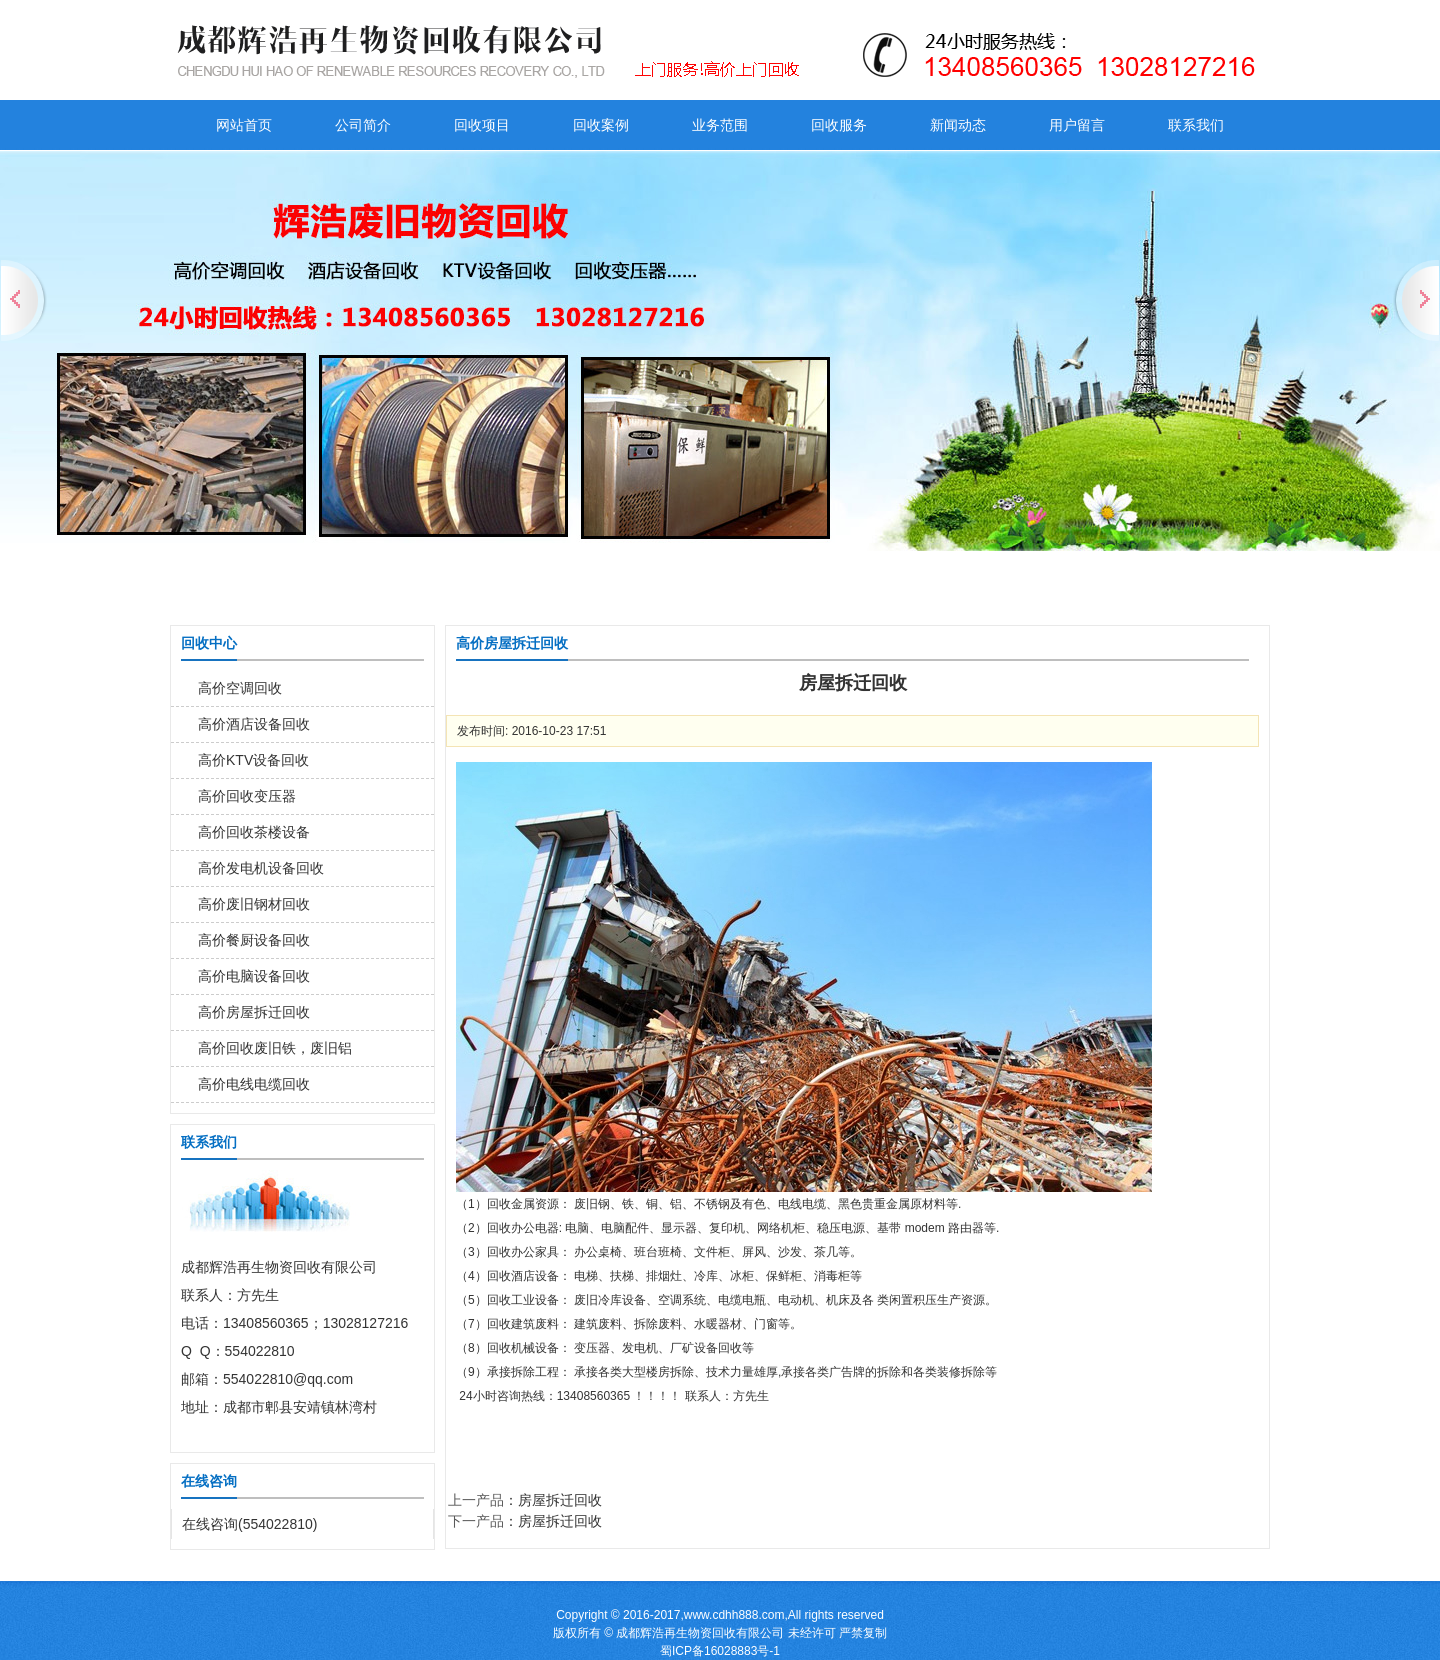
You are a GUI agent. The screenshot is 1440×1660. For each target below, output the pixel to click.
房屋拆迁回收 (560, 1500)
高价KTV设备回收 (253, 760)
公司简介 (363, 125)
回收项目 (482, 125)
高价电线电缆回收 (254, 1084)
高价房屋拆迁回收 (254, 1012)
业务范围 (720, 125)
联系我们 (1196, 125)
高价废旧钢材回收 (254, 904)
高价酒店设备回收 (254, 724)
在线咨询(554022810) (249, 1524)
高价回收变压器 (247, 796)
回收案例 (601, 125)
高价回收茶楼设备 (254, 832)
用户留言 (1077, 125)
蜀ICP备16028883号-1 (720, 1651)
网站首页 (244, 125)
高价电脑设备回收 (254, 976)
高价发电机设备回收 (261, 868)
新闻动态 (958, 125)
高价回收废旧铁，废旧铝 (275, 1048)
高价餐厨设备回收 (254, 940)
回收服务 (839, 125)
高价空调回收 (240, 688)
